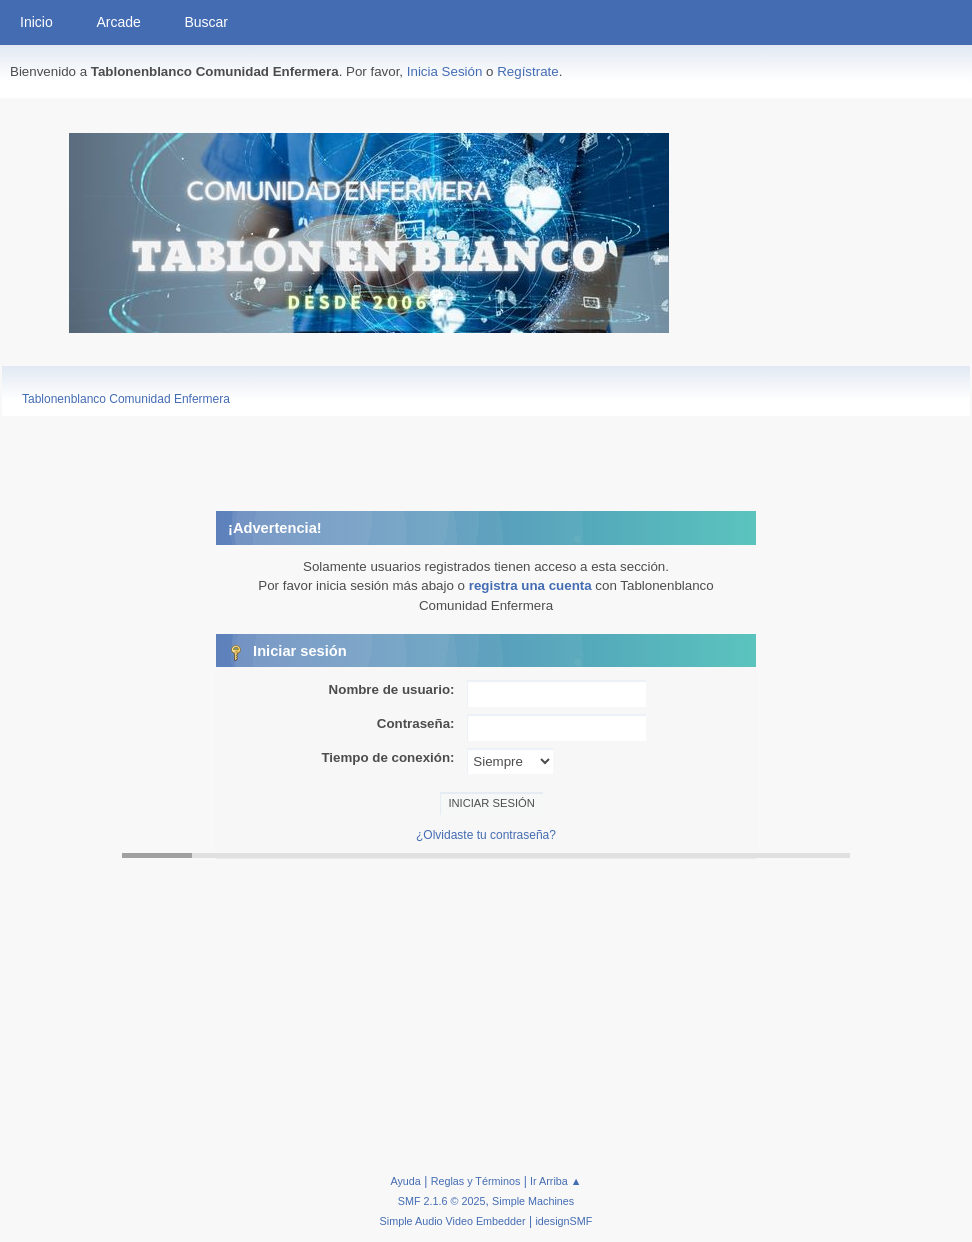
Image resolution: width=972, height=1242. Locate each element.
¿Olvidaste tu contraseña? (486, 835)
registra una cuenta (530, 585)
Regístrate (528, 71)
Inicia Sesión (445, 71)
